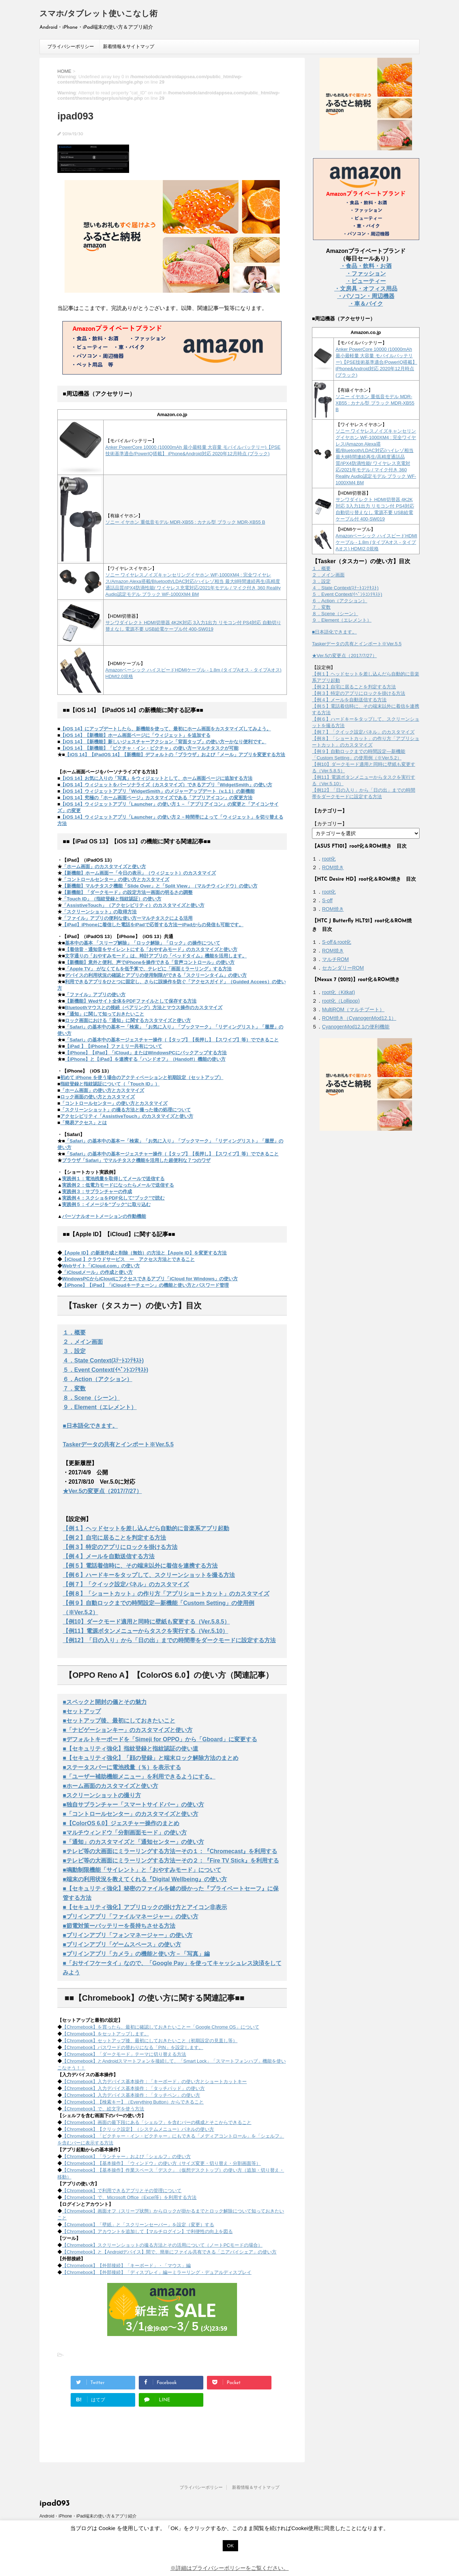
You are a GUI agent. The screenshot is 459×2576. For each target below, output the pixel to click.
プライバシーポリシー (70, 46)
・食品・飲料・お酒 (366, 266)
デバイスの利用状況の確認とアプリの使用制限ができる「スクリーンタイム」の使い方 (156, 975)
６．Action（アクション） (97, 1379)
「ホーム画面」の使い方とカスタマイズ (102, 1090)
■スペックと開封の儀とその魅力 (105, 1702)
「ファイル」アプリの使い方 (95, 994)
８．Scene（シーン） (91, 1398)
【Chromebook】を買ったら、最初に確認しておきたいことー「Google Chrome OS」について (160, 2027)
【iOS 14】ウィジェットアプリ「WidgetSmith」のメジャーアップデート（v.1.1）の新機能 (157, 791)
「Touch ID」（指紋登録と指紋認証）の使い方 (111, 898)
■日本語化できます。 (90, 1426)
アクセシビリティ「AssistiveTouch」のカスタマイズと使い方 (126, 1116)
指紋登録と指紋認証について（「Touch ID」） (110, 1084)
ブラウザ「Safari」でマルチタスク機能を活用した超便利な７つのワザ (136, 1160)
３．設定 (74, 1351)
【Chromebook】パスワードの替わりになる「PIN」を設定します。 (132, 2047)
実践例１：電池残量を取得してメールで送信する (113, 1178)
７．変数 (74, 1388)
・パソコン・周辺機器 (365, 296)
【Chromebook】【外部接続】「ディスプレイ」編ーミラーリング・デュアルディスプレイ (156, 2272)
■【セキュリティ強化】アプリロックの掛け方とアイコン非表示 (145, 1907)
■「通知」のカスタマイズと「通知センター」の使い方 (133, 1842)
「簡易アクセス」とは (83, 1122)
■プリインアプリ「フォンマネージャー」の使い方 (128, 1935)
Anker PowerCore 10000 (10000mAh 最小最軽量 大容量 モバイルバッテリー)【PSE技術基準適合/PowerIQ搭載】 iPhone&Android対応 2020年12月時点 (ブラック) (376, 362)
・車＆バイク (366, 304)
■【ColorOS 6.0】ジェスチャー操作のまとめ (121, 1823)
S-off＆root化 (336, 942)
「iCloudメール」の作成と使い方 (97, 1272)
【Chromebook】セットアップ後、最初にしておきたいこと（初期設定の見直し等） (149, 2040)
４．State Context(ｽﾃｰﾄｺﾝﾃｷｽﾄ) (103, 1360)
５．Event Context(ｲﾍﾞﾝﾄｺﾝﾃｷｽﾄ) (105, 1370)
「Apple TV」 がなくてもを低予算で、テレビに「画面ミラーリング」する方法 (148, 968)
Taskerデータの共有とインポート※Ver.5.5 (118, 1444)
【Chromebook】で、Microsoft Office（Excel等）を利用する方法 (129, 2197)
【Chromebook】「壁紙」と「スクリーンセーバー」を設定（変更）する (138, 2224)
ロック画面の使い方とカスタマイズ (97, 1096)
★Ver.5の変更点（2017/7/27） (102, 1491)
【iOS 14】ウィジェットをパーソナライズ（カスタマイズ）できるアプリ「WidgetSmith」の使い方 (166, 784)
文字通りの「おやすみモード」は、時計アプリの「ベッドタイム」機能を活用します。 (156, 956)
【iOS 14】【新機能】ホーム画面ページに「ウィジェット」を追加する (135, 735)
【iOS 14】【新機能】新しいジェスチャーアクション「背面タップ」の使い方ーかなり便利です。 (163, 741)
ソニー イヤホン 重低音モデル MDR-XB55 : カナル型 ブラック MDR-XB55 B (185, 522)
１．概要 (74, 1332)
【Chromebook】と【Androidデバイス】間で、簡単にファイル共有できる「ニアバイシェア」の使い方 (169, 2252)
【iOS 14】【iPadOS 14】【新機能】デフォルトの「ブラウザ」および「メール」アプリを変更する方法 (175, 754)
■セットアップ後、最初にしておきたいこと (119, 1721)
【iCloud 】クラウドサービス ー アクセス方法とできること (128, 1259)
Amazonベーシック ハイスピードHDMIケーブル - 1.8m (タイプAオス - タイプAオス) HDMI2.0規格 (376, 542)
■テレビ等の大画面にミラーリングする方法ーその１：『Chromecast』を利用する (170, 1851)
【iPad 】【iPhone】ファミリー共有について (113, 1046)
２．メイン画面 (83, 1342)
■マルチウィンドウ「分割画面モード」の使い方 (125, 1832)
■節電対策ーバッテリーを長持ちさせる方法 (119, 1926)
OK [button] (230, 2545)
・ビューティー (366, 281)
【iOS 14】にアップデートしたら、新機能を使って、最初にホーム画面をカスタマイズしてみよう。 (165, 728)
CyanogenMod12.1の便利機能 (355, 1027)
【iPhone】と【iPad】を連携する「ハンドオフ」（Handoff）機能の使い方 (145, 1059)
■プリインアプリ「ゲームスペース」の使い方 (122, 1944)
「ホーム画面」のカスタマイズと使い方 (104, 866)
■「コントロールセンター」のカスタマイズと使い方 (130, 1814)
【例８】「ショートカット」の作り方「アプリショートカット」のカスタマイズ (166, 1594)
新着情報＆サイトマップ (128, 46)
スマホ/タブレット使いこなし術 (98, 14)
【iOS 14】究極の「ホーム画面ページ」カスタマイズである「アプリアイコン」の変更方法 (156, 797)
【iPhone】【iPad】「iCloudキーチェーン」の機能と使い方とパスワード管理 (145, 1285)
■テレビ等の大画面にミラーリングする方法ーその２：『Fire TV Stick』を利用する (171, 1860)
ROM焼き (333, 867)
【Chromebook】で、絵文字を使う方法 (103, 2108)
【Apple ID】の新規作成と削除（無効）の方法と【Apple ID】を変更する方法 (144, 1253)
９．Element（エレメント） (100, 1407)
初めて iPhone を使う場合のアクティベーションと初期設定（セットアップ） (141, 1077)
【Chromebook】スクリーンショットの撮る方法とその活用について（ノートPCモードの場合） (162, 2245)
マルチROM (335, 959)
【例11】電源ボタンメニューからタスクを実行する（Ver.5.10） (145, 1631)
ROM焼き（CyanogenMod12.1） (359, 1018)
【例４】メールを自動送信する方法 (109, 1556)
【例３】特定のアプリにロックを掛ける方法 (120, 1547)
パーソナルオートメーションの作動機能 (104, 1216)
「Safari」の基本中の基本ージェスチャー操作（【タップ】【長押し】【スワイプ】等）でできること (172, 1039)
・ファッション (366, 273)
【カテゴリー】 (329, 824)
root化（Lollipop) (341, 1001)
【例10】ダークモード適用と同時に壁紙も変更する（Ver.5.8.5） (146, 1622)
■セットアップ (82, 1711)
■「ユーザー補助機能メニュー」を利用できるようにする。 (139, 1777)
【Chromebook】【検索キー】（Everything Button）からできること (133, 2102)
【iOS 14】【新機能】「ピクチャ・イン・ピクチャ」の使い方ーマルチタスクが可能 (149, 748)
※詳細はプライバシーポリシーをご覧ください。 (229, 2568)
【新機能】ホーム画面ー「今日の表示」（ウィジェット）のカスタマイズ (139, 873)
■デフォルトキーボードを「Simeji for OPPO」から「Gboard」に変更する (160, 1739)
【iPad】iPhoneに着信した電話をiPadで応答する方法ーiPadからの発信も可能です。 (152, 924)
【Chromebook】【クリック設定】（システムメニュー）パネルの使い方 (138, 2129)
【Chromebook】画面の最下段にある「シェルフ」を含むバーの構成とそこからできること (156, 2122)
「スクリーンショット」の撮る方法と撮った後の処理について (125, 1109)
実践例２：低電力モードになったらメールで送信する (118, 1185)
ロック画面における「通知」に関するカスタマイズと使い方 (128, 1020)
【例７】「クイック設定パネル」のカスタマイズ (126, 1584)
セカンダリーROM (343, 968)
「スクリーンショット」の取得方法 (99, 911)
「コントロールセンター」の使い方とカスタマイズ (115, 879)
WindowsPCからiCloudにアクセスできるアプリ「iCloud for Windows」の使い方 (150, 1278)
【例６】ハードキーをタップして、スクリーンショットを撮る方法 (149, 1575)
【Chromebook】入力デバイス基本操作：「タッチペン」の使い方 (131, 2095)
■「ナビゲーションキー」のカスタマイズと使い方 (128, 1730)
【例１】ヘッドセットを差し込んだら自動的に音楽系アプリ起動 (146, 1528)
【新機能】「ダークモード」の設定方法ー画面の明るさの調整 (127, 892)
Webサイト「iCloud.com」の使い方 (101, 1265)
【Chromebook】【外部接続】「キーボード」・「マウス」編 (126, 2265)
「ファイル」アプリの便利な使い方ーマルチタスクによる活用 (127, 918)
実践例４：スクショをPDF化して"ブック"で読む (113, 1198)
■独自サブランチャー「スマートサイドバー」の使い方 (133, 1805)
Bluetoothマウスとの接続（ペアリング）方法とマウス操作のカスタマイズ (143, 1007)
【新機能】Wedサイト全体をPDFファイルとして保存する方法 (131, 1001)
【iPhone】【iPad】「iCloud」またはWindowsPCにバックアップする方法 (146, 1052)
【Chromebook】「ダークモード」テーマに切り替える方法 (124, 2054)
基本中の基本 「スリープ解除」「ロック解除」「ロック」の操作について (142, 943)
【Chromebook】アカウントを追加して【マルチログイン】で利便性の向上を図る (147, 2231)
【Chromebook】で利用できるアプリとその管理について (121, 2190)
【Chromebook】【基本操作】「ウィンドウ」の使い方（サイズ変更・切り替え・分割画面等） (161, 2163)
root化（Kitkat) (338, 992)
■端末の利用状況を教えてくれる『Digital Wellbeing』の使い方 (145, 1879)
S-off (327, 900)
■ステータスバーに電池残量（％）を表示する (122, 1767)
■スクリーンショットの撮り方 (102, 1795)
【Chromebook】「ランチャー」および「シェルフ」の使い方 (126, 2156)
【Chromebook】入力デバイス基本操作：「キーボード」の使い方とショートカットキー (154, 2081)
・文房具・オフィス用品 (365, 289)
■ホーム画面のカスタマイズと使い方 (110, 1786)
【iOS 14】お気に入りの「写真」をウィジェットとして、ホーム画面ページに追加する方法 (156, 778)
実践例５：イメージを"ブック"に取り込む (106, 1204)
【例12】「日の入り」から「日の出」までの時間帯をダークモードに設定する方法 (169, 1640)
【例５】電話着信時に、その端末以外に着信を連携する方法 (140, 1566)
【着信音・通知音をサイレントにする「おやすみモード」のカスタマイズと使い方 (151, 949)
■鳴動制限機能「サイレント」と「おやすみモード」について (142, 1870)
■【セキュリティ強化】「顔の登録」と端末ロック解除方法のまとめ (150, 1758)
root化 (329, 859)
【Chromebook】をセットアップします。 (105, 2033)
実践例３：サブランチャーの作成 (97, 1191)
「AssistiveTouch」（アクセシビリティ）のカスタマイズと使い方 (133, 905)
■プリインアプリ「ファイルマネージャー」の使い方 (130, 1916)
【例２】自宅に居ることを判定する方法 (114, 1538)
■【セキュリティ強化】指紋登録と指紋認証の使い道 (130, 1749)
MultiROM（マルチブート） (353, 1009)
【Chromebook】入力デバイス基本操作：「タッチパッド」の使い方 (133, 2088)
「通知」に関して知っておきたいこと (104, 1014)
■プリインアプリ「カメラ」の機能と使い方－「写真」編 (136, 1954)
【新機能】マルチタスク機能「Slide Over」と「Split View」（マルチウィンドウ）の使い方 (159, 886)
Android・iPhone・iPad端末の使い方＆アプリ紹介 (88, 2516)
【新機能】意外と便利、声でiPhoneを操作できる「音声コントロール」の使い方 (150, 962)
